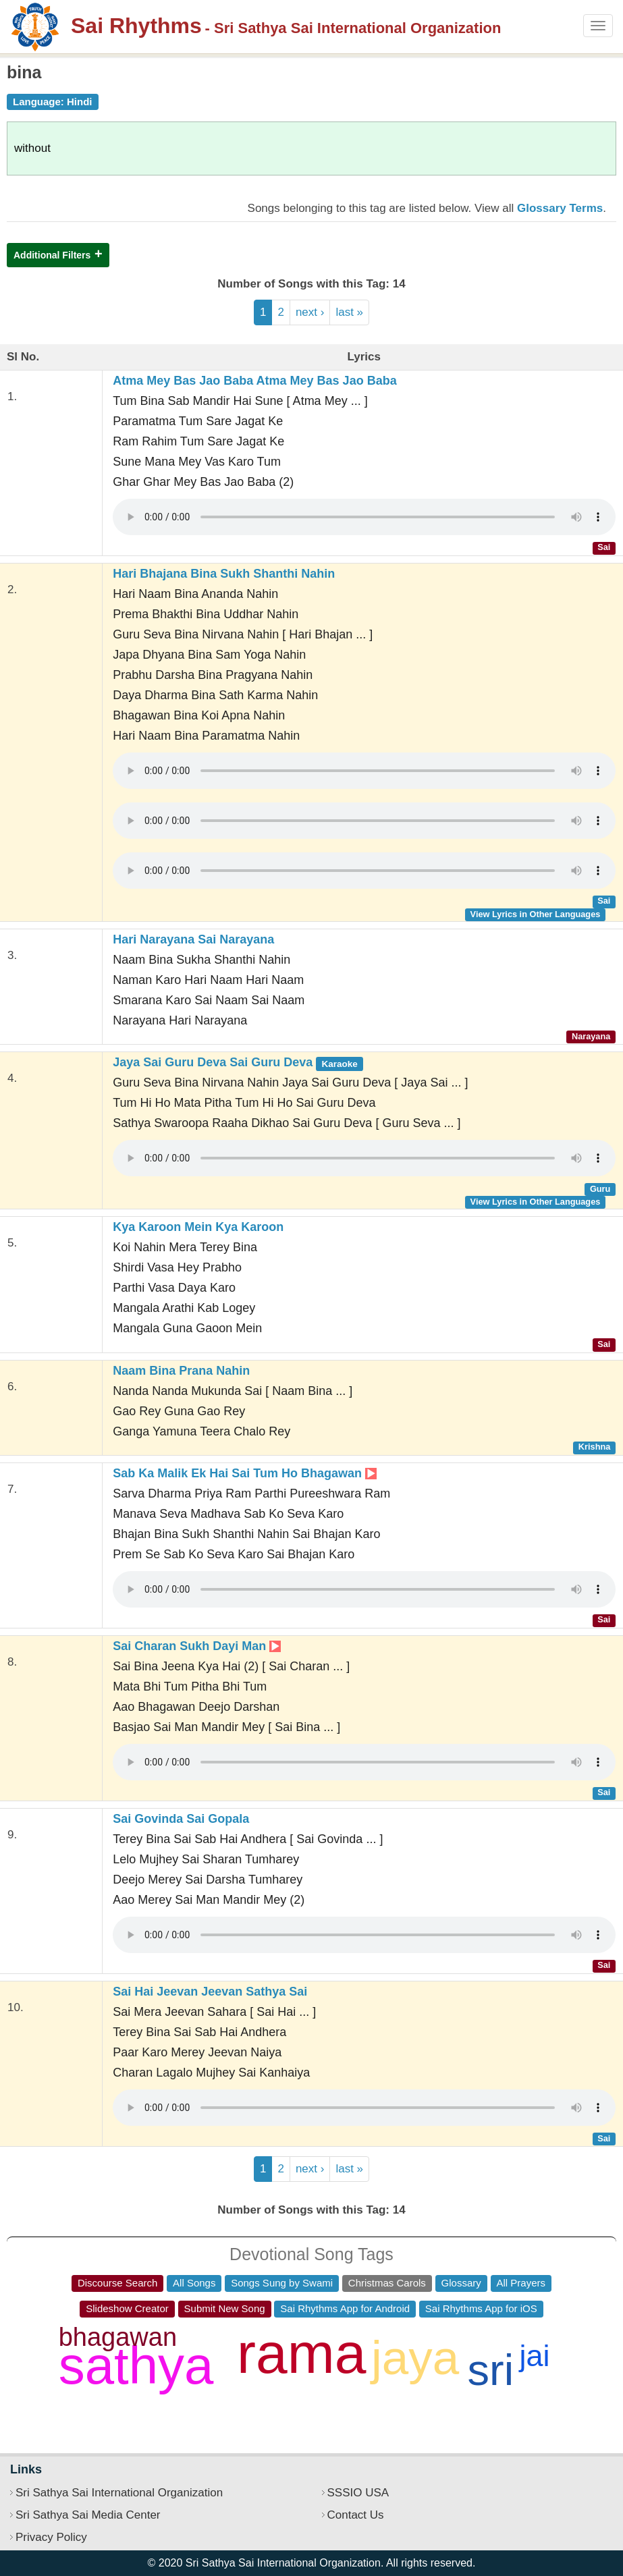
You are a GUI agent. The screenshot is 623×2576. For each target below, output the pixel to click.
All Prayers (521, 2283)
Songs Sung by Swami (282, 2283)
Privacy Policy (51, 2537)
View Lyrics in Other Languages (535, 914)
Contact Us (355, 2515)
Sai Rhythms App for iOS (481, 2308)
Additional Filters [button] (51, 255)
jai (534, 2355)
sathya (136, 2365)
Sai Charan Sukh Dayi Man (197, 1646)
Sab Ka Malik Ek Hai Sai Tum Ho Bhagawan (245, 1473)
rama (301, 2353)
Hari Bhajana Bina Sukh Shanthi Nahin (224, 573)
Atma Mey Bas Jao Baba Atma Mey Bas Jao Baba (255, 380)
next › (310, 312)
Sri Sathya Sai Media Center (88, 2515)
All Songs (194, 2283)
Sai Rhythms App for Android (345, 2308)
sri (491, 2369)
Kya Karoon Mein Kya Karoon (198, 1227)
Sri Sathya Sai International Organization (119, 2492)
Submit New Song (224, 2308)
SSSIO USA (358, 2492)
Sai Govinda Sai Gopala (181, 1819)
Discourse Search (117, 2283)
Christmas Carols (387, 2283)
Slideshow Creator (127, 2308)
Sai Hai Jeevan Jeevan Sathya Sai (210, 1991)
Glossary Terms (560, 208)
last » (349, 312)
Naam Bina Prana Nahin (181, 1370)
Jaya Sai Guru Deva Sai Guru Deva (238, 1062)
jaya (415, 2357)
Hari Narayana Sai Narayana (193, 939)
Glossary (461, 2283)
